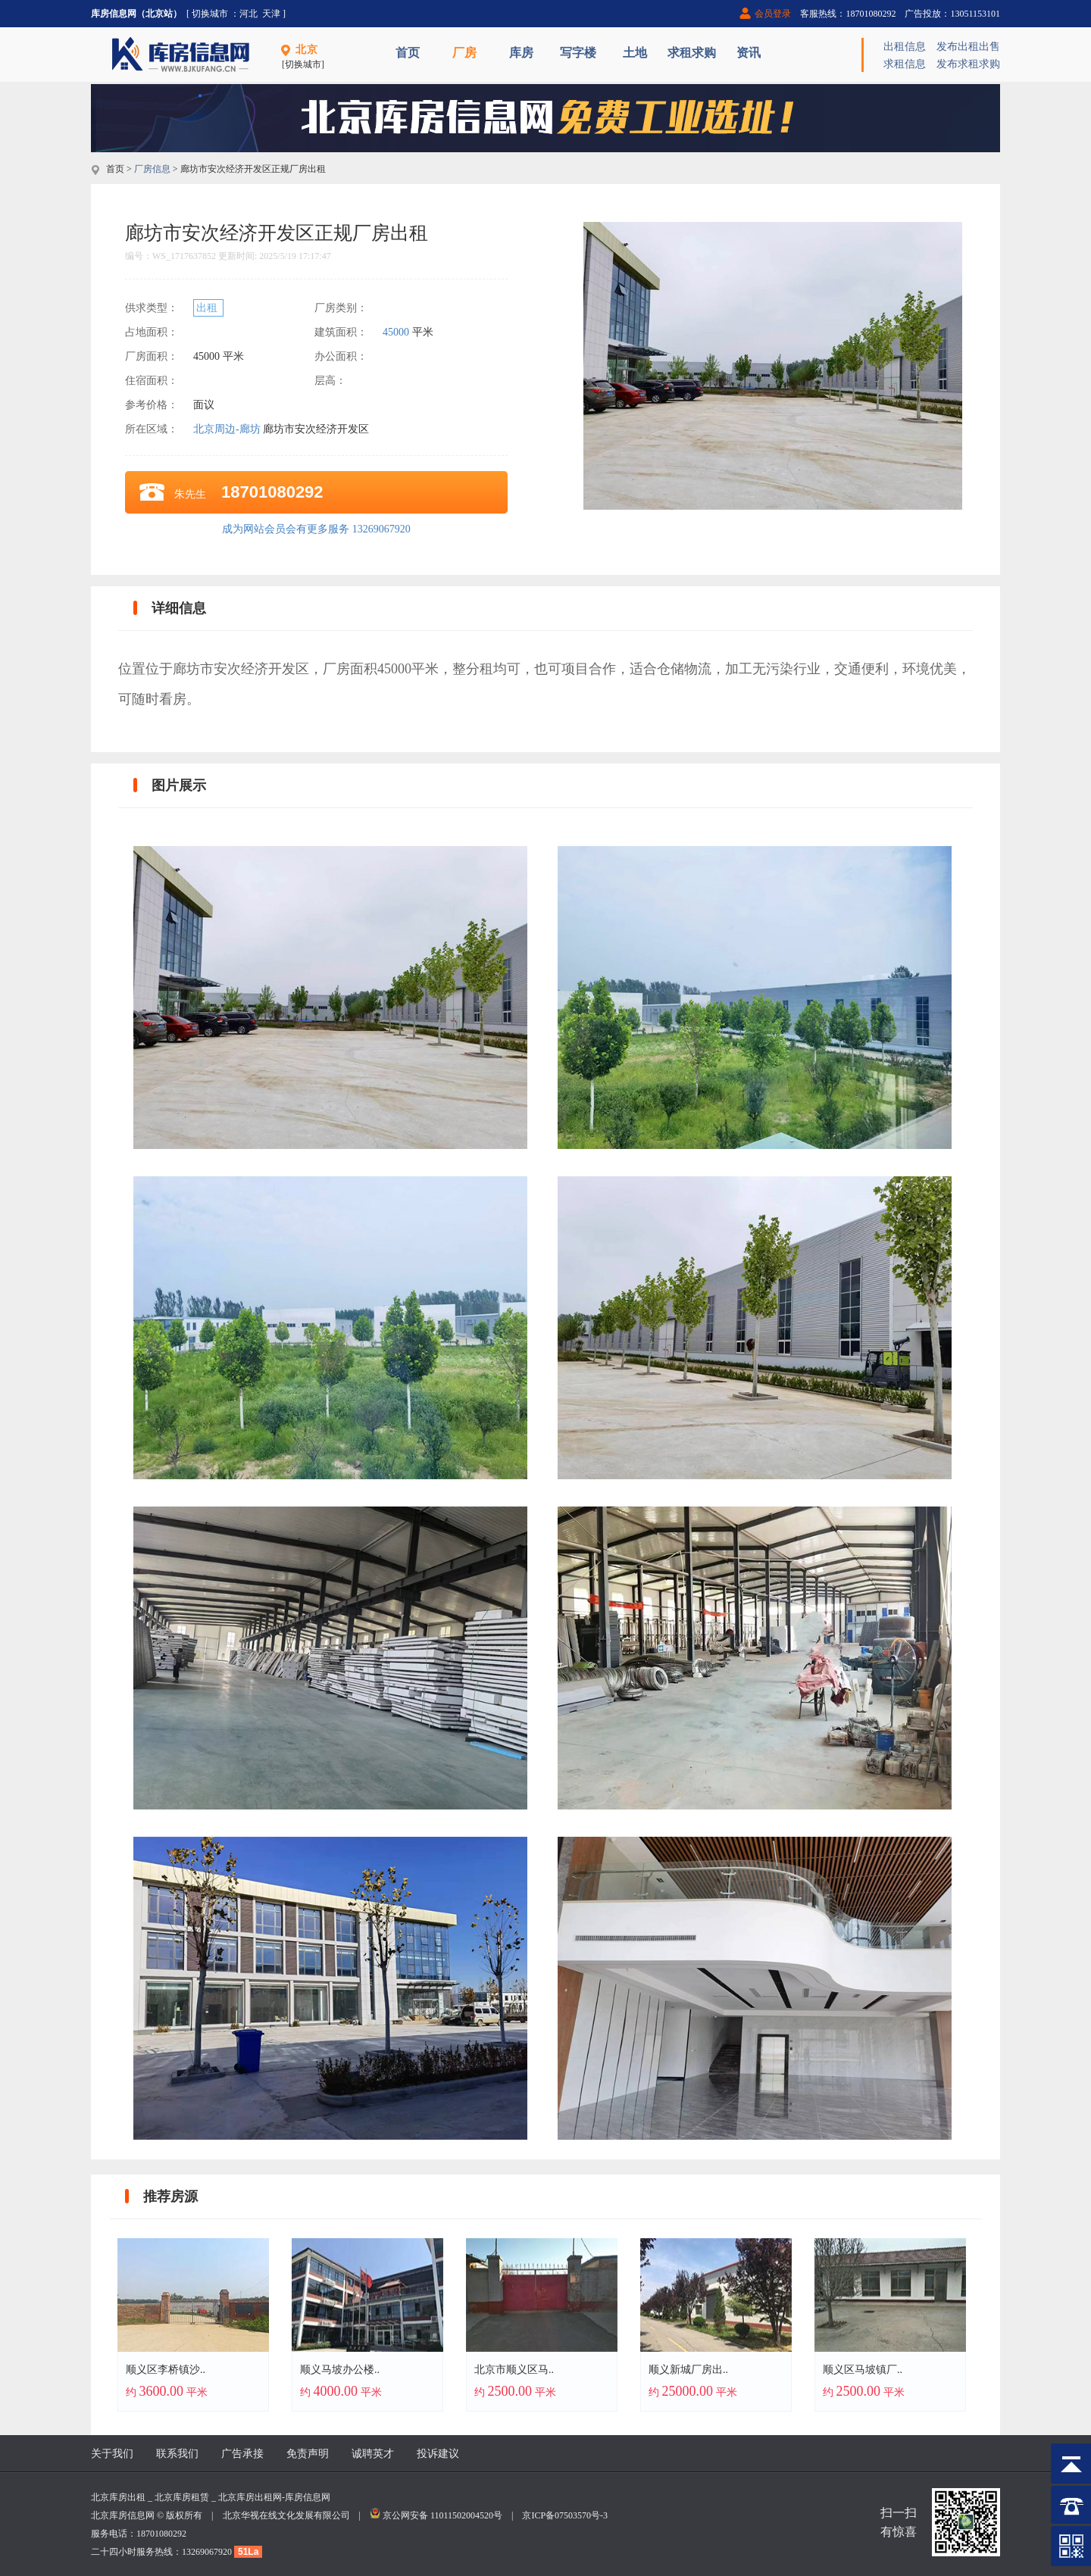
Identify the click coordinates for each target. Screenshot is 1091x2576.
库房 (521, 52)
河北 (248, 13)
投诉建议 (438, 2453)
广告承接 (242, 2453)
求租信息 (904, 64)
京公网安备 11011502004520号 (442, 2515)
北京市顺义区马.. (514, 2369)
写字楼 (578, 52)
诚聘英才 (373, 2453)
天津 (271, 13)
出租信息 (904, 46)
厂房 (464, 52)
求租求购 (691, 52)
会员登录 (773, 13)
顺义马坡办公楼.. (340, 2369)
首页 (407, 52)
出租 (208, 308)
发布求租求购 (968, 64)
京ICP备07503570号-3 (565, 2515)
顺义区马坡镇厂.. (862, 2369)
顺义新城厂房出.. (688, 2369)
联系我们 (177, 2453)
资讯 (748, 52)
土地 (635, 52)
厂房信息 (152, 169)
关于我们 (112, 2453)
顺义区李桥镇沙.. (165, 2369)
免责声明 (307, 2453)
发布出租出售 (968, 46)
